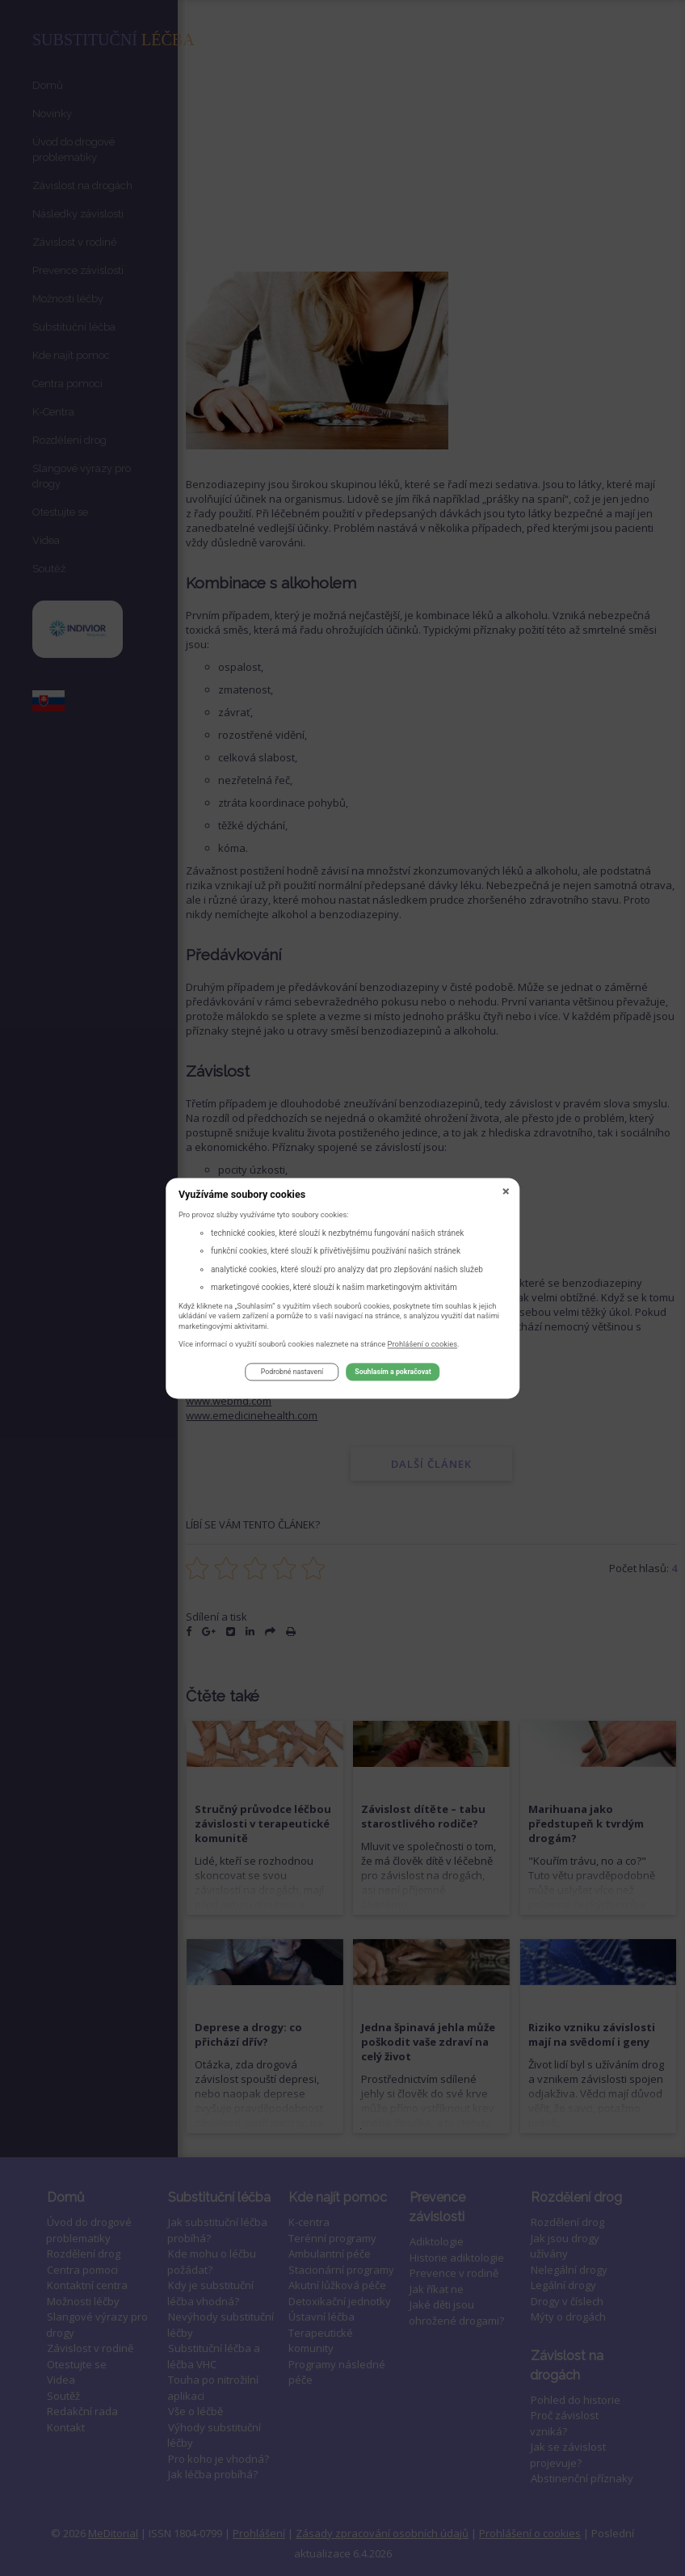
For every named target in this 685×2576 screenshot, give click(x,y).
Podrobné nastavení (292, 1375)
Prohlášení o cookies (423, 1346)
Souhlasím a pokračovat (393, 1375)
